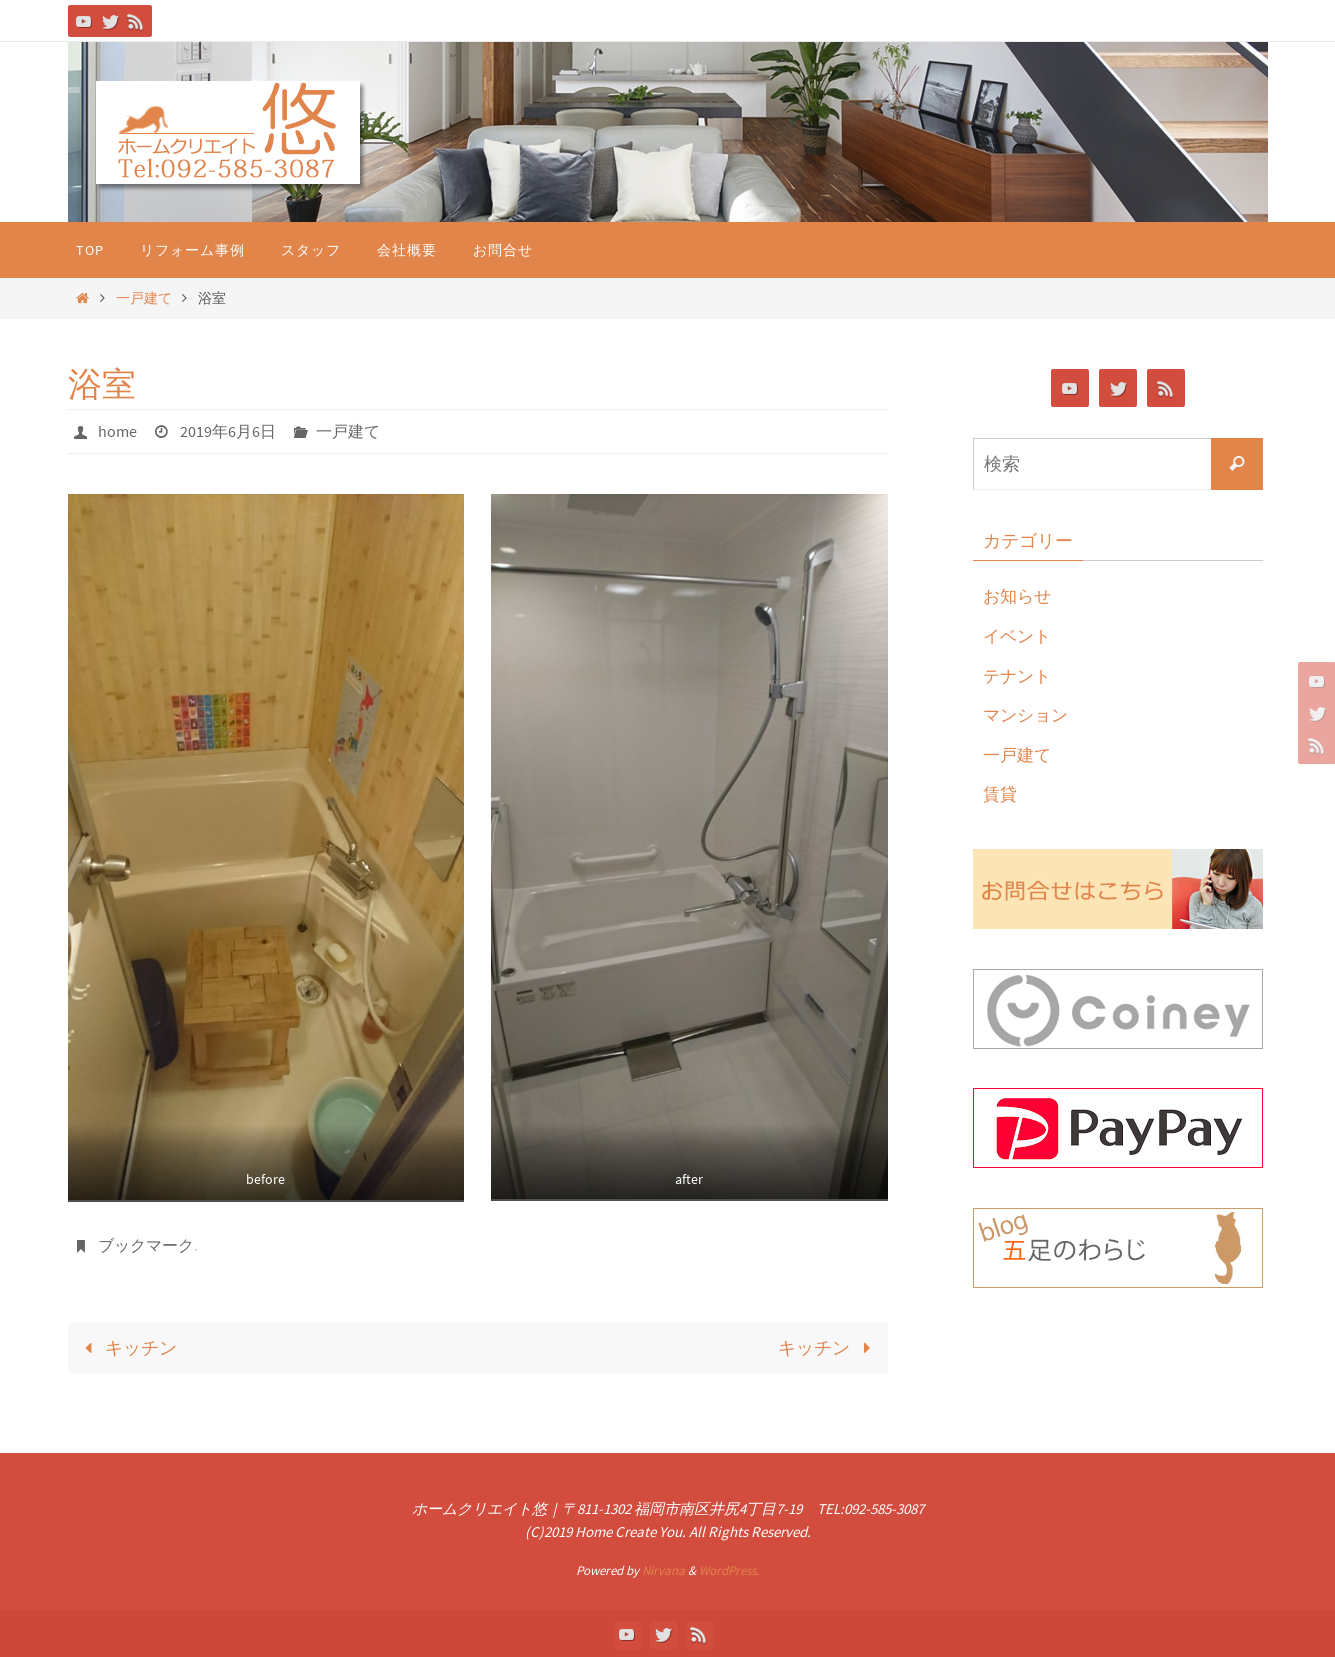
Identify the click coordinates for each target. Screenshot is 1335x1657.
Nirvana (663, 1568)
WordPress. (729, 1568)
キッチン (126, 1345)
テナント (1019, 675)
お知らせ (1019, 595)
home (117, 431)
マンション (1028, 714)
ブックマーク (146, 1244)
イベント (1019, 635)
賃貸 (1001, 793)
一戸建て (144, 298)
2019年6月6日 (228, 431)
